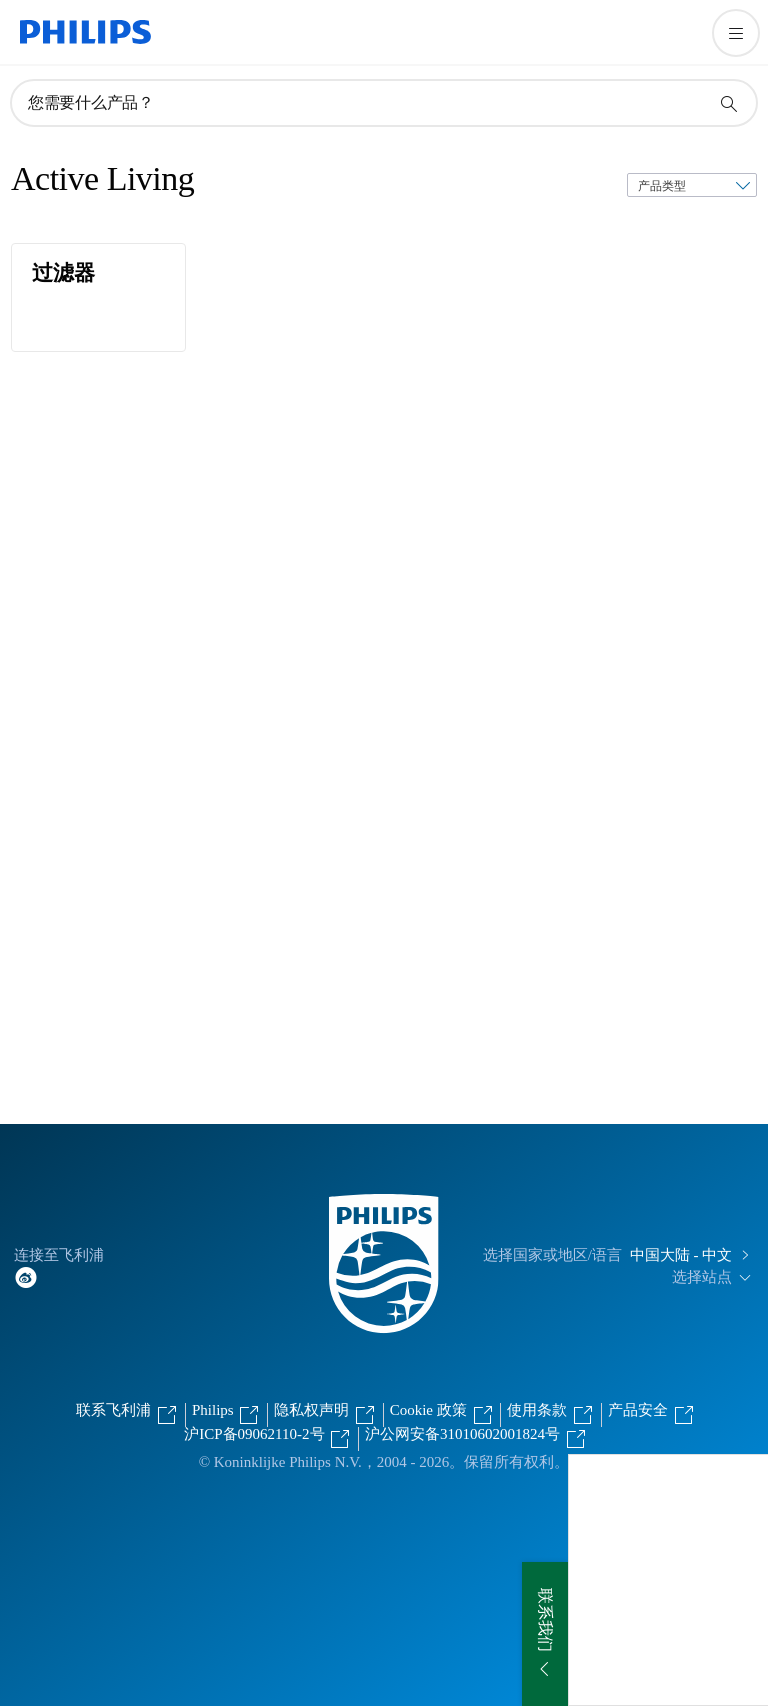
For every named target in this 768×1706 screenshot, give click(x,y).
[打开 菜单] (736, 33)
